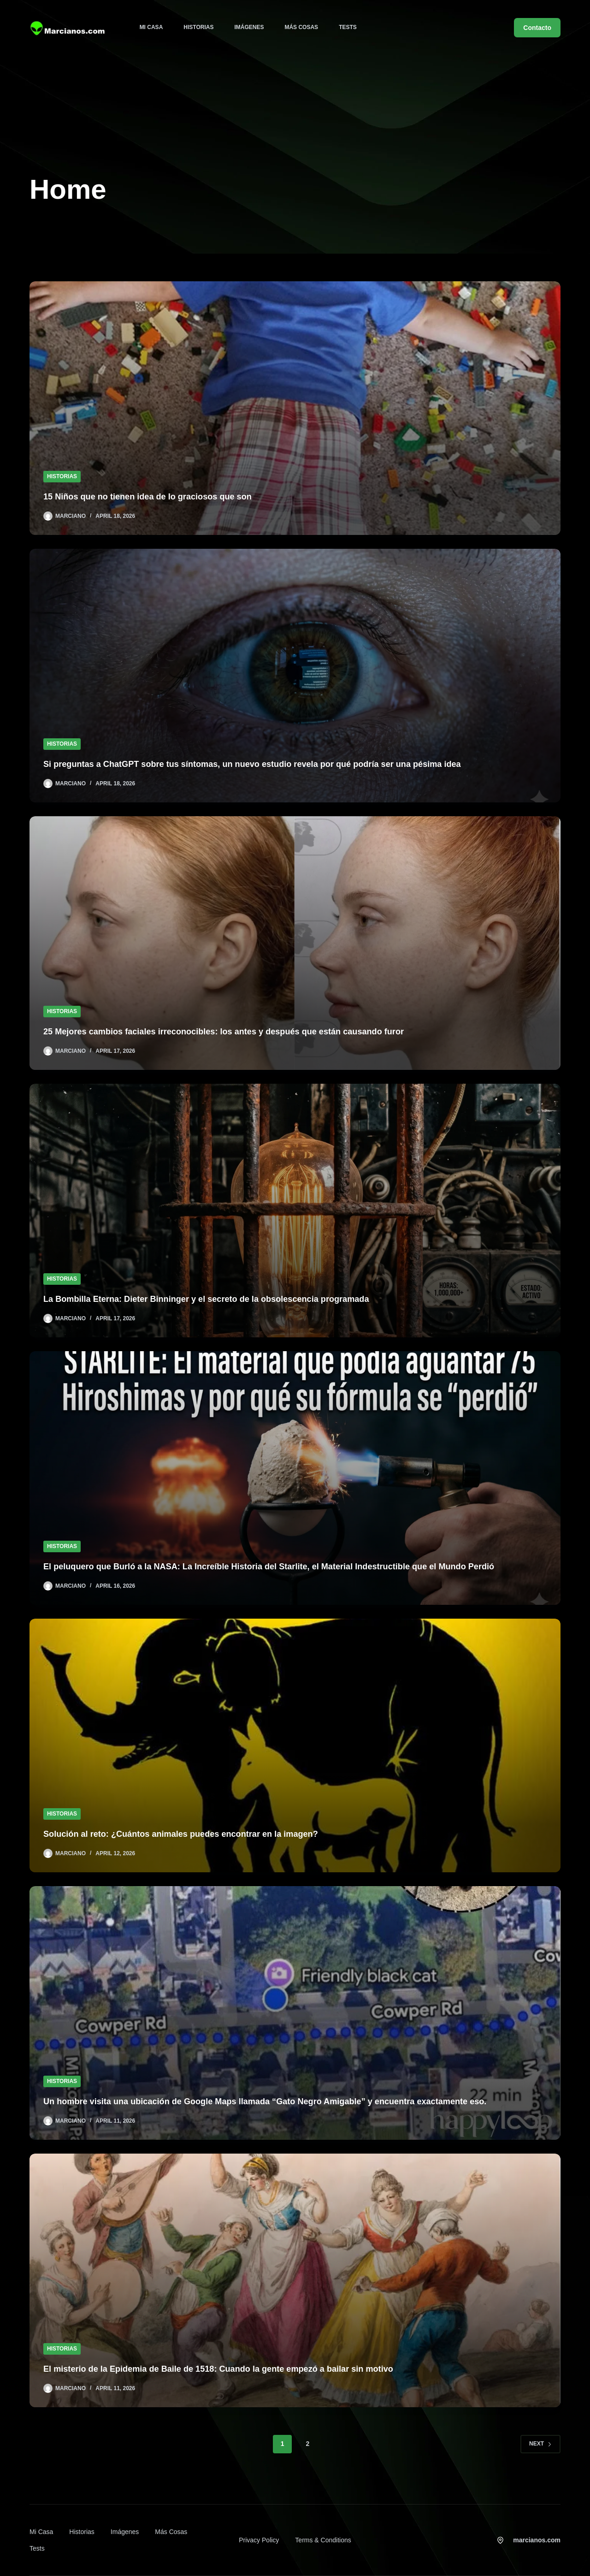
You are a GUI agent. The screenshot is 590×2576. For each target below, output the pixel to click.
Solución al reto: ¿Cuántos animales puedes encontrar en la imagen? (195, 1834)
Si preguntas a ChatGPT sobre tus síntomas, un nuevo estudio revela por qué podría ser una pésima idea (273, 764)
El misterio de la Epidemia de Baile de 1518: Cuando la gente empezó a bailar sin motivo (236, 2369)
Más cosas (301, 27)
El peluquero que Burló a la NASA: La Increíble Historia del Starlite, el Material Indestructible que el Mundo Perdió (292, 1566)
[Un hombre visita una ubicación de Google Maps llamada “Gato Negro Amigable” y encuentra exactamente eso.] (295, 2013)
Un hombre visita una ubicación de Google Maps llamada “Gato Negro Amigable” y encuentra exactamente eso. (288, 2101)
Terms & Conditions (323, 2540)
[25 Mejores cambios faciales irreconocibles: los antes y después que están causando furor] (295, 943)
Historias (198, 27)
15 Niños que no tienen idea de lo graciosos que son (158, 497)
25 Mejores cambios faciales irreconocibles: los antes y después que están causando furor (242, 1032)
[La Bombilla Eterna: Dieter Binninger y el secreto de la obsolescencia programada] (295, 1210)
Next (540, 2443)
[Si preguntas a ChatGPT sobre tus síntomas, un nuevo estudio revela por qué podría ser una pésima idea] (295, 675)
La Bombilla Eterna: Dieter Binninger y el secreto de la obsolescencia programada (223, 1299)
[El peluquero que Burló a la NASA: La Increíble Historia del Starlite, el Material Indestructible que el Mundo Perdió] (295, 1478)
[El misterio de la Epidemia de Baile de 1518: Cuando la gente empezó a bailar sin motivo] (295, 2280)
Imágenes (249, 27)
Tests (348, 27)
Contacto (537, 27)
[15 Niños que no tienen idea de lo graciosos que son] (295, 408)
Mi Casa (151, 27)
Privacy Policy (259, 2540)
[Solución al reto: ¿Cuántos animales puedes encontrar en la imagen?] (295, 1745)
